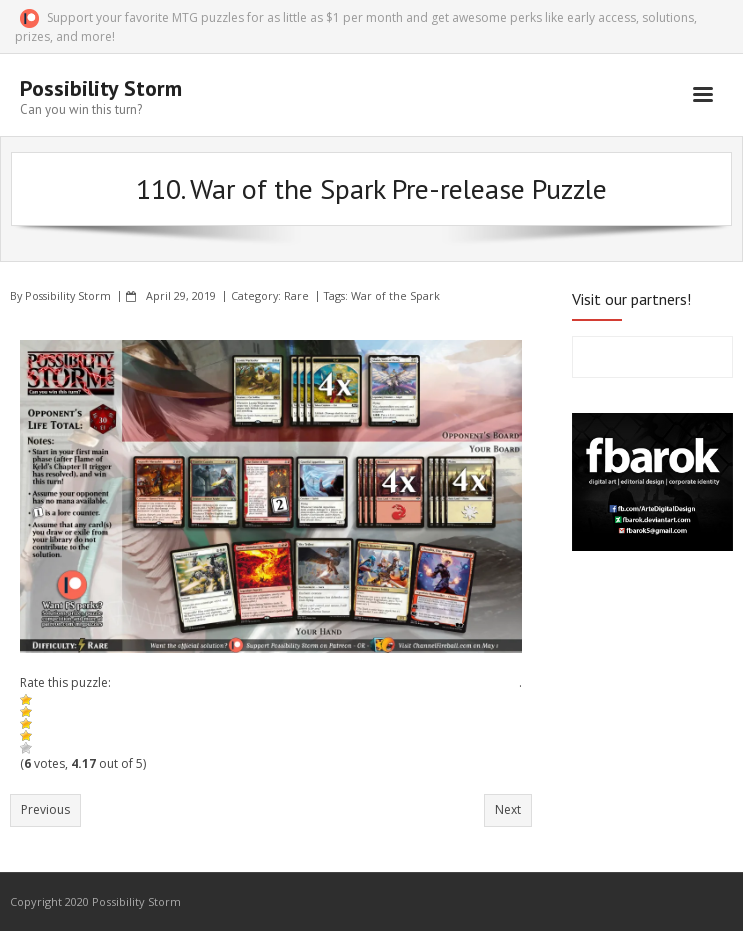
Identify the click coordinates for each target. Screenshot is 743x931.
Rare (296, 295)
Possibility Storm (68, 295)
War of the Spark (395, 295)
